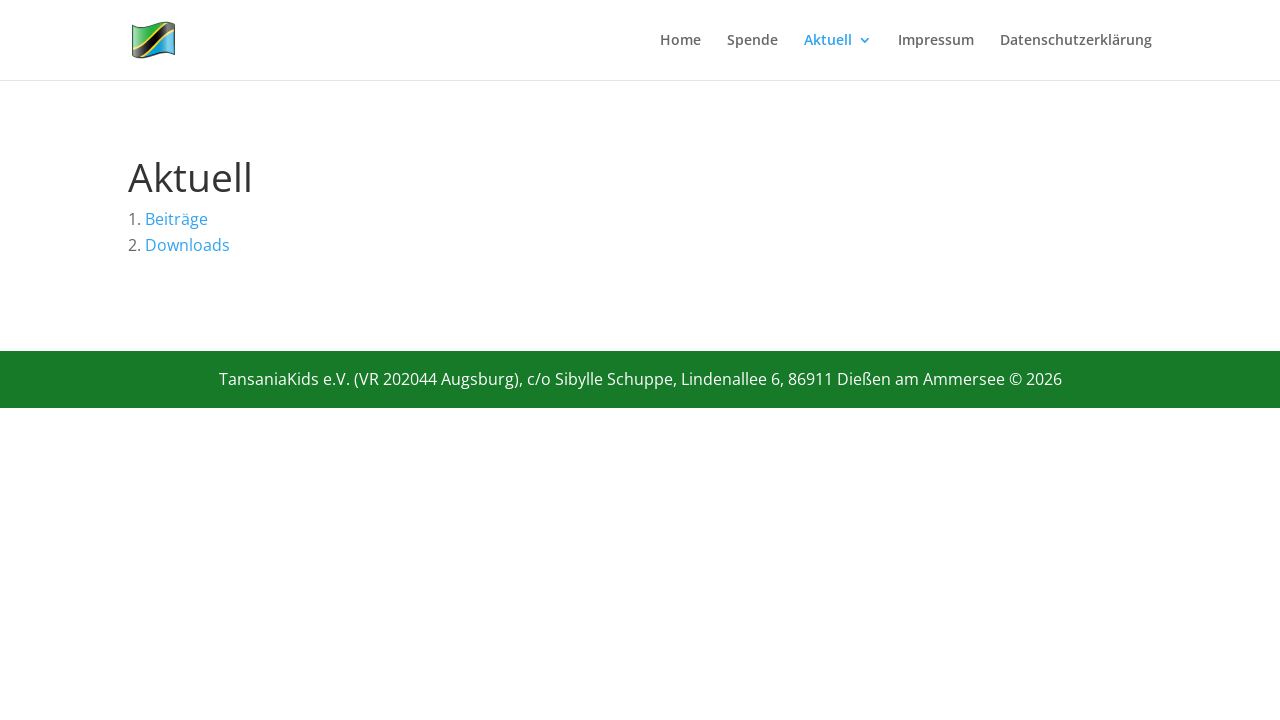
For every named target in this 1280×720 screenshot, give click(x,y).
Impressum (936, 41)
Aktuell (828, 41)
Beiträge (176, 219)
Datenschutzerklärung (1076, 41)
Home (680, 41)
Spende (752, 41)
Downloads (187, 245)
